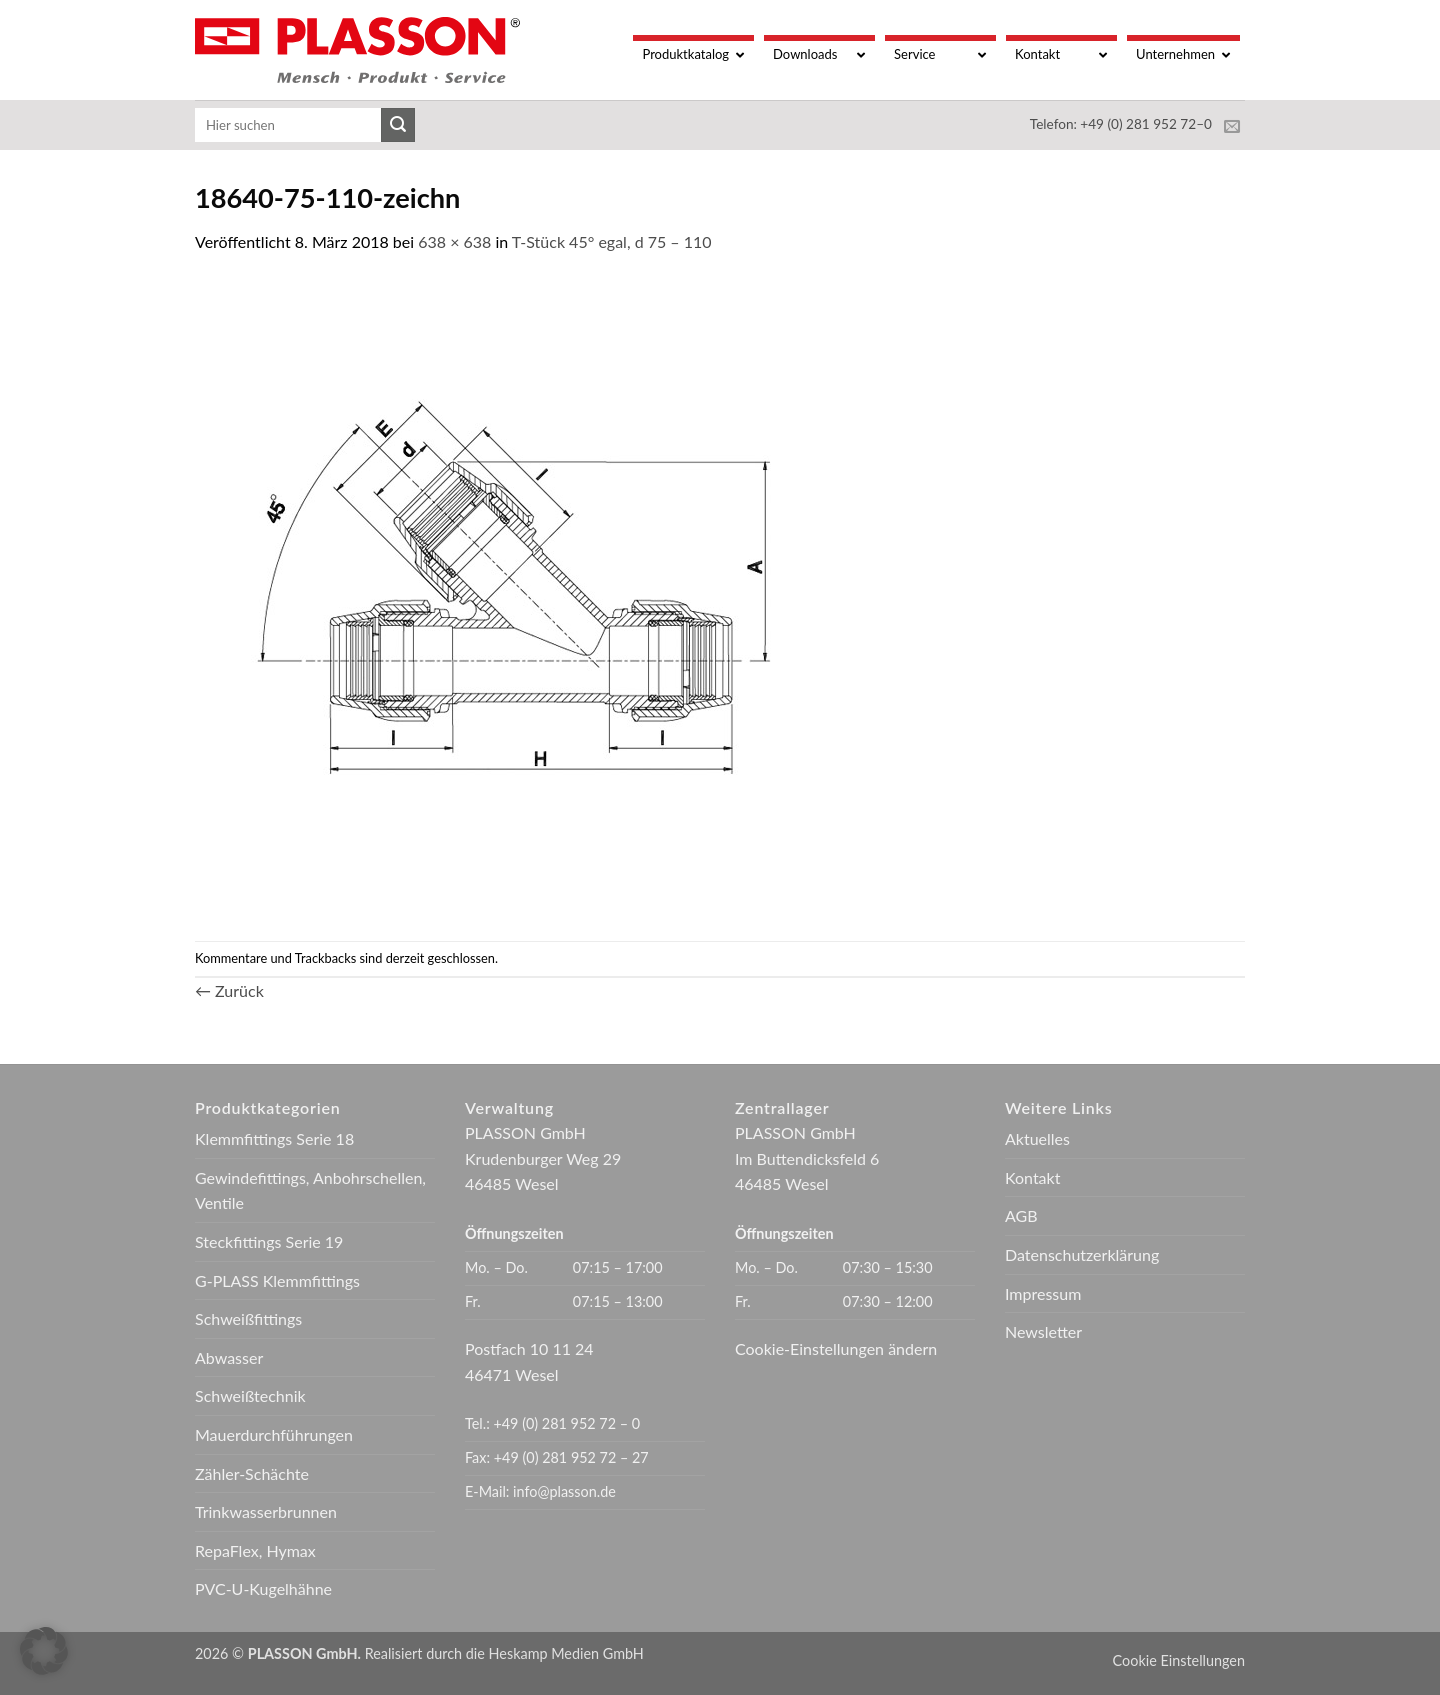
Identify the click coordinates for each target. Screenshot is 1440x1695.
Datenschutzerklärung (1082, 1254)
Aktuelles (1037, 1138)
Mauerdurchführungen (274, 1434)
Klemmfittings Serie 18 (274, 1138)
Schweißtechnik (250, 1395)
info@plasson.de (564, 1491)
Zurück (229, 990)
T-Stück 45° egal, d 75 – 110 (612, 241)
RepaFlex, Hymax (255, 1550)
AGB (1021, 1215)
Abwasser (229, 1357)
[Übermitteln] (398, 125)
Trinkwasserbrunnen (266, 1511)
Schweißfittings (248, 1318)
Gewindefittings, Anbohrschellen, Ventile (310, 1190)
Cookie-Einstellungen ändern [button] (836, 1348)
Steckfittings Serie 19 (269, 1241)
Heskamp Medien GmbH (566, 1653)
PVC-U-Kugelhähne (263, 1588)
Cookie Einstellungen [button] (1179, 1660)
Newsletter (1043, 1331)
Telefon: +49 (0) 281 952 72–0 (1121, 124)
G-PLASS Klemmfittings (277, 1280)
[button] (44, 1651)
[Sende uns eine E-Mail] (1232, 127)
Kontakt (1032, 1177)
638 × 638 (454, 241)
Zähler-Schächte (252, 1473)
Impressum (1043, 1293)
